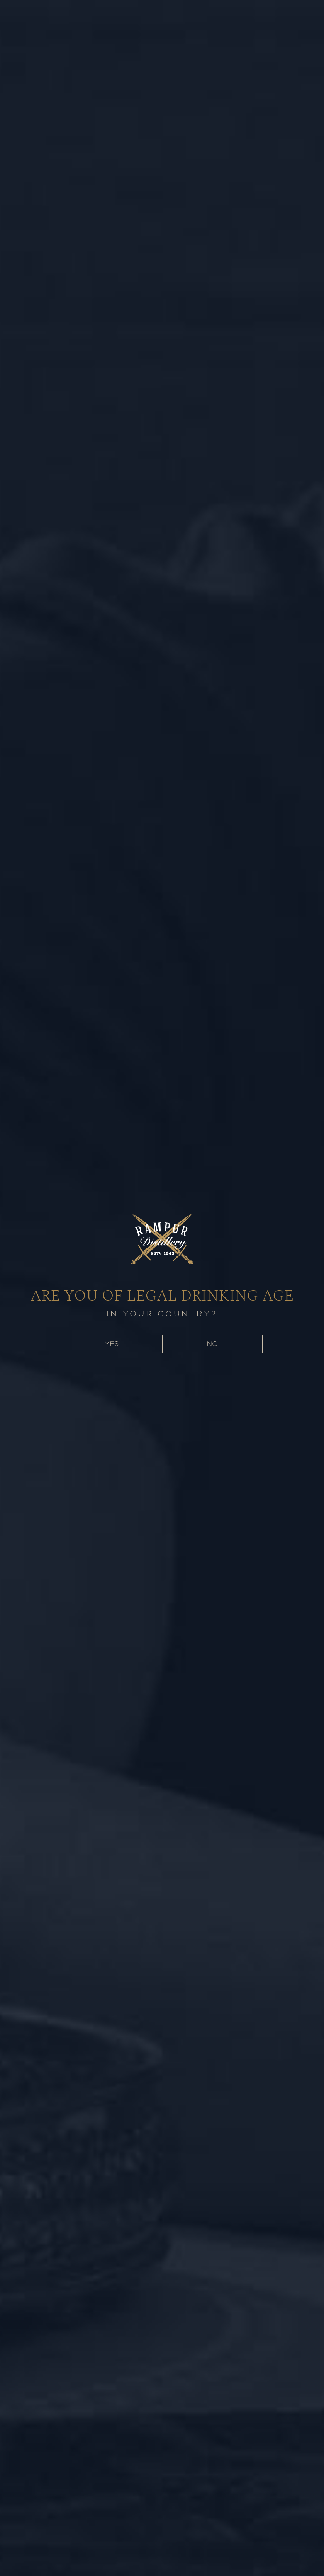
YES (112, 1343)
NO (212, 1343)
